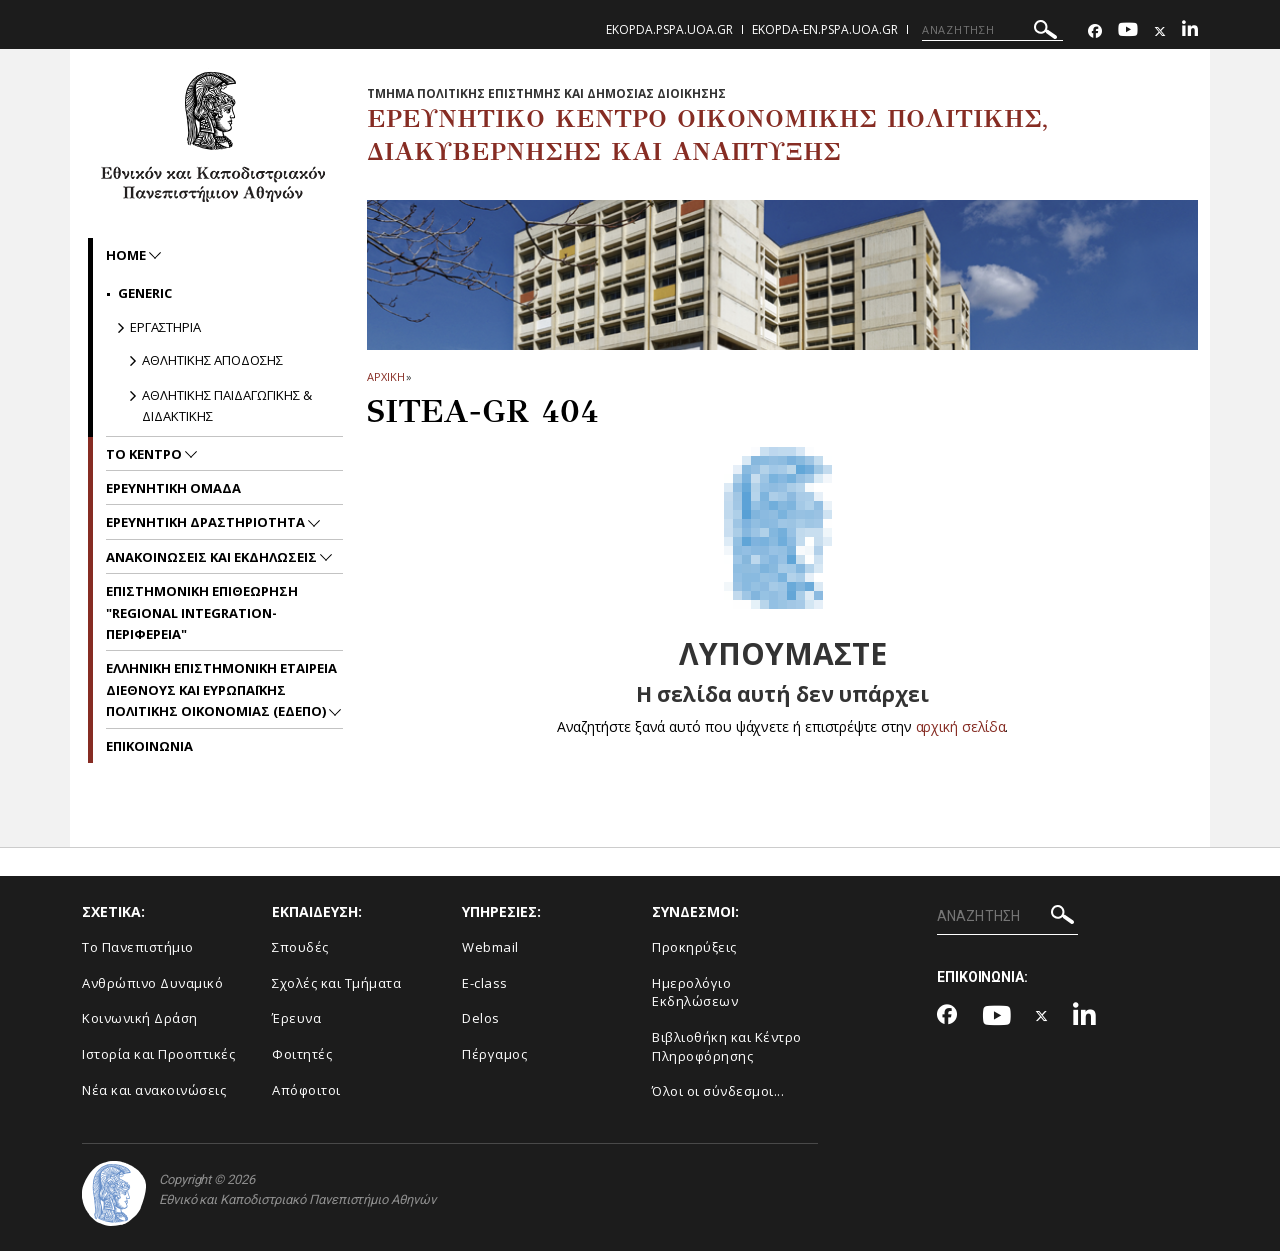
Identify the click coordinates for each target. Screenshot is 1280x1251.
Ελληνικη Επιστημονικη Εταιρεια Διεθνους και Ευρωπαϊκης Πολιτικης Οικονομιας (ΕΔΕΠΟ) (221, 689)
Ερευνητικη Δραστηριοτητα (207, 522)
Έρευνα (296, 1018)
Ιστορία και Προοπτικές (158, 1054)
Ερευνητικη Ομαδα (173, 488)
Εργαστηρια (165, 327)
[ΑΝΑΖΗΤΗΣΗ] (992, 30)
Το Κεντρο (145, 454)
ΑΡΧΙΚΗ (385, 376)
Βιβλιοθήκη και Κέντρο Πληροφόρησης (727, 1046)
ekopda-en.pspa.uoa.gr (825, 29)
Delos (481, 1018)
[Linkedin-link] (1190, 31)
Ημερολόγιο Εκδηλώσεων (695, 992)
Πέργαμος (494, 1054)
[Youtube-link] (1128, 31)
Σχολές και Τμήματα (336, 983)
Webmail (490, 947)
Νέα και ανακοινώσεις (154, 1090)
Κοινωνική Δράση (140, 1018)
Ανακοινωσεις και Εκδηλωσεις (213, 557)
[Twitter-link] (1160, 31)
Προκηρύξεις (694, 947)
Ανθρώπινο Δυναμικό (152, 983)
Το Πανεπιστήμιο (138, 947)
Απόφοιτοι (306, 1090)
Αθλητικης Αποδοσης (212, 360)
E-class (485, 983)
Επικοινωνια (149, 746)
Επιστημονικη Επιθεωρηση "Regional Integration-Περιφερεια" (202, 612)
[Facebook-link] (1095, 31)
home (127, 255)
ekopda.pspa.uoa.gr (669, 29)
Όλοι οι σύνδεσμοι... (718, 1091)
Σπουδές (300, 947)
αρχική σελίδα (960, 726)
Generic (145, 293)
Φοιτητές (302, 1054)
